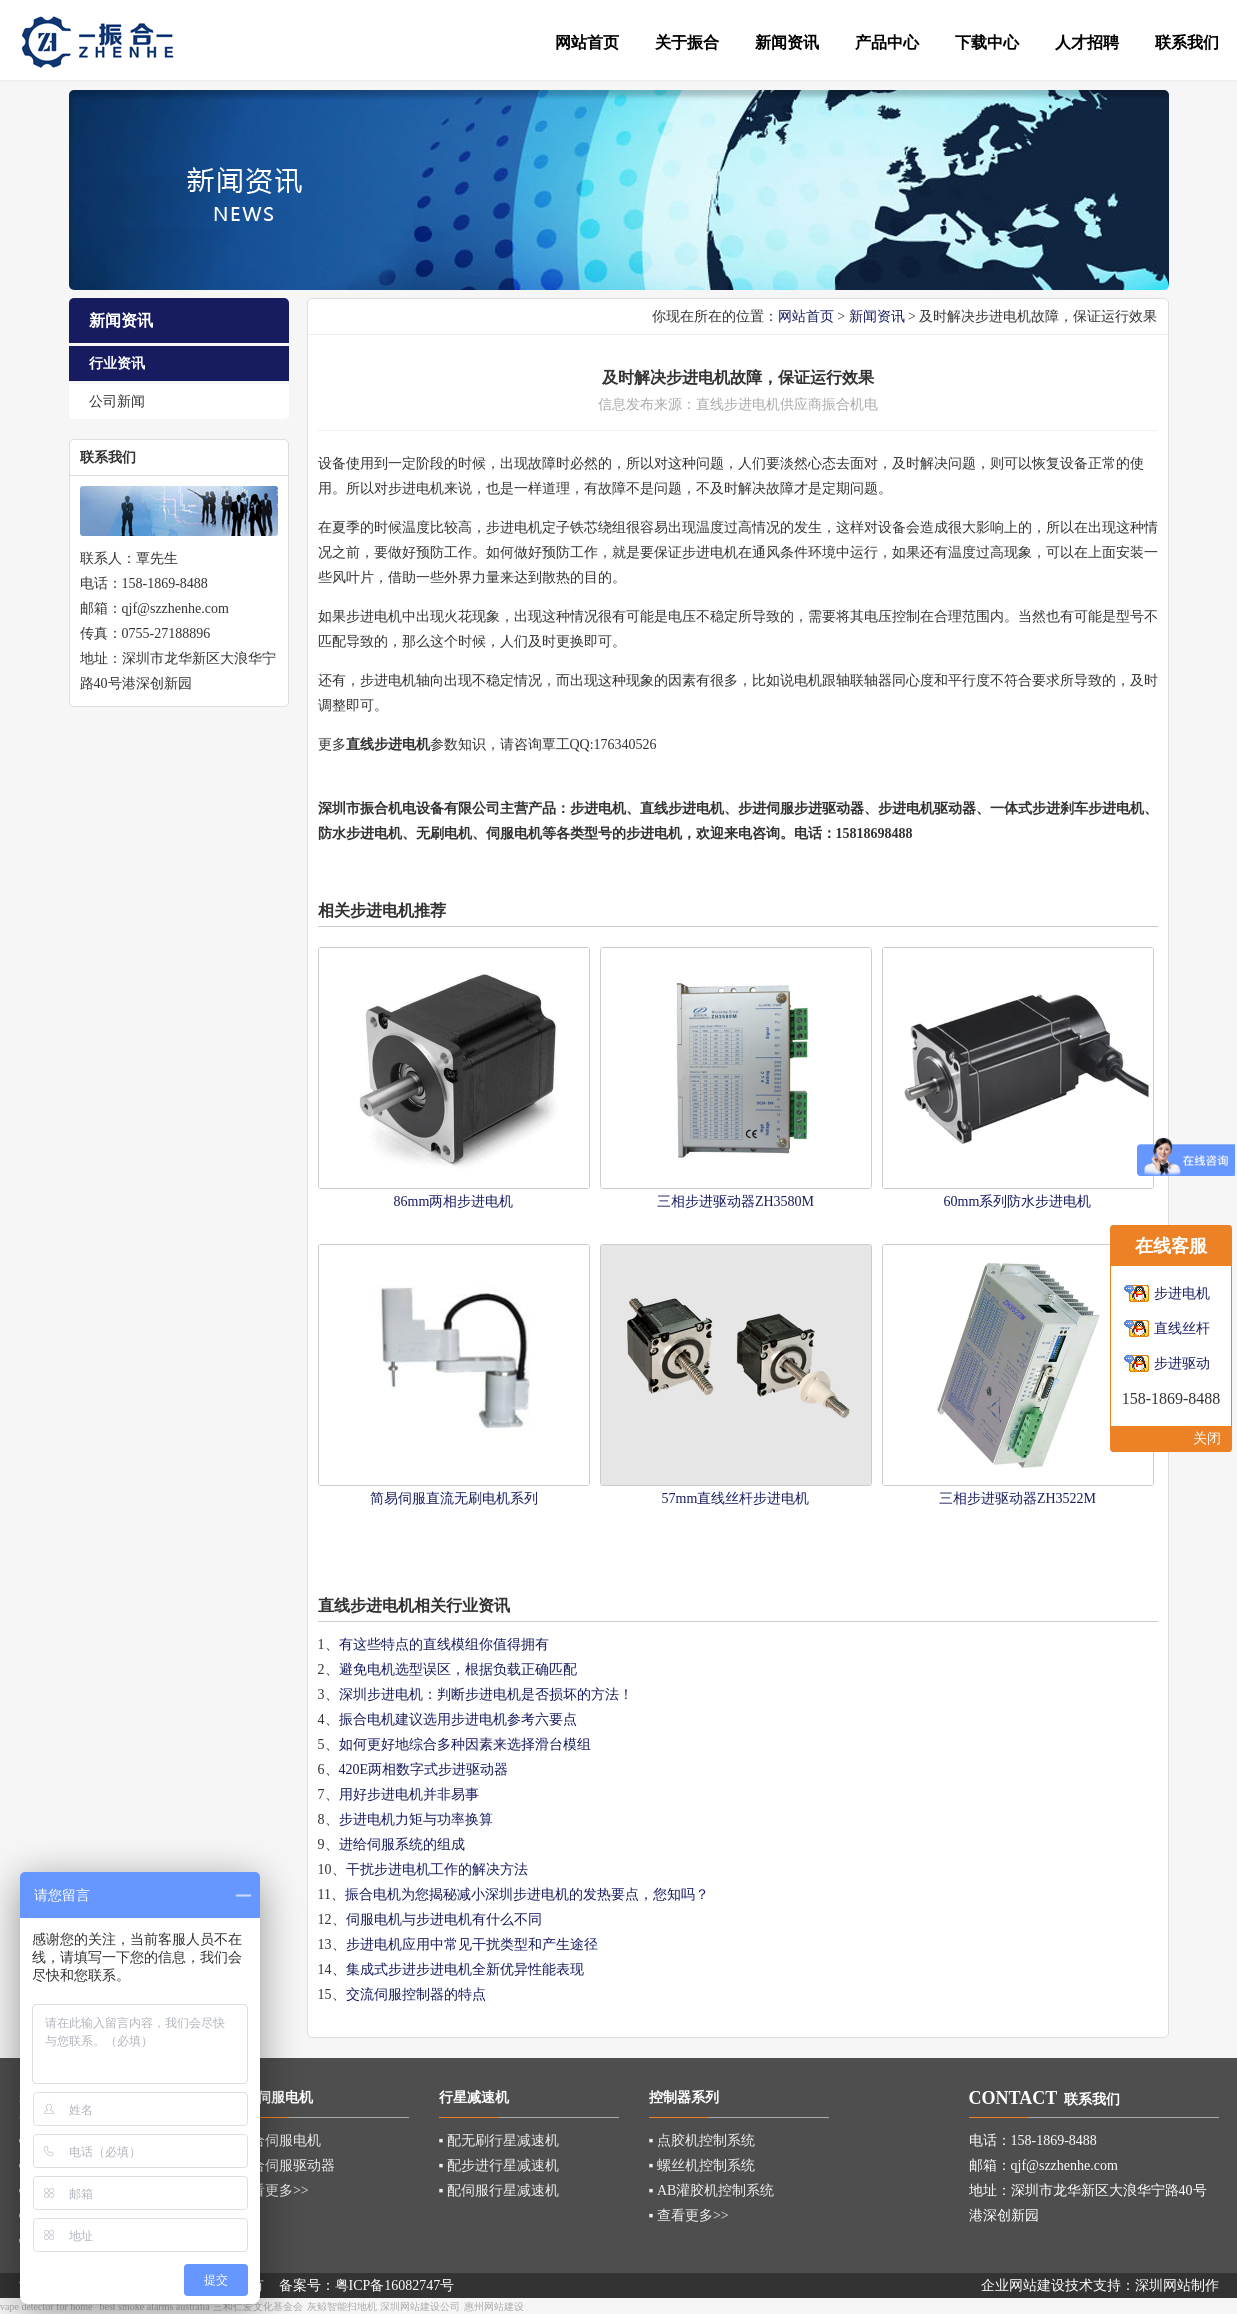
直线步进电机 (682, 808)
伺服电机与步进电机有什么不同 (444, 1919)
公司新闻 (117, 401)
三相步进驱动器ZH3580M (735, 1201)
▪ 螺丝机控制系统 (702, 2165)
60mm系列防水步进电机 (1018, 1201)
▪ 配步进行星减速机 (499, 2165)
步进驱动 (1182, 1363)
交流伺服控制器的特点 (416, 1994)
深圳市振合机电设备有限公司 (409, 808)
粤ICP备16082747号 (395, 2285)
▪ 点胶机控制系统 (702, 2140)
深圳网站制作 (1177, 2285)
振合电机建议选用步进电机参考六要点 (458, 1719)
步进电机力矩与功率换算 (416, 1819)
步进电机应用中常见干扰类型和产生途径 (472, 1944)
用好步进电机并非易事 (409, 1794)
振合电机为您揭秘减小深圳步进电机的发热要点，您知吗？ (527, 1894)
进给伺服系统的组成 (402, 1844)
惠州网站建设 (494, 2306)
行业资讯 (117, 363)
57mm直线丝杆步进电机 (736, 1498)
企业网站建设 (1023, 2285)
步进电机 (752, 404)
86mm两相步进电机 (454, 1201)
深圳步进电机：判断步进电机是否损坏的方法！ (486, 1694)
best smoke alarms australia (154, 2306)
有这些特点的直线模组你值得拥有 (444, 1644)
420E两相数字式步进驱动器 (424, 1769)
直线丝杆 (1182, 1328)
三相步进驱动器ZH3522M (1017, 1498)
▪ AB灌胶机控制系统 (712, 2190)
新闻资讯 (877, 316)
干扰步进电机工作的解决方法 (437, 1869)
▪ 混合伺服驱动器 (282, 2165)
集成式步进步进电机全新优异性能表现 (465, 1969)
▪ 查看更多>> (269, 2190)
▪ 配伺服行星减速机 (499, 2190)
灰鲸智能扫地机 (342, 2306)
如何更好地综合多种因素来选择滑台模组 (465, 1744)
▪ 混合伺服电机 (275, 2140)
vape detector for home (46, 2306)
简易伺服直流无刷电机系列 (454, 1498)
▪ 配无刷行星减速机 (499, 2140)
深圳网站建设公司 (420, 2306)
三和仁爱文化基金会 (258, 2306)
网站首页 (806, 316)
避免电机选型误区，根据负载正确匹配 (458, 1669)
